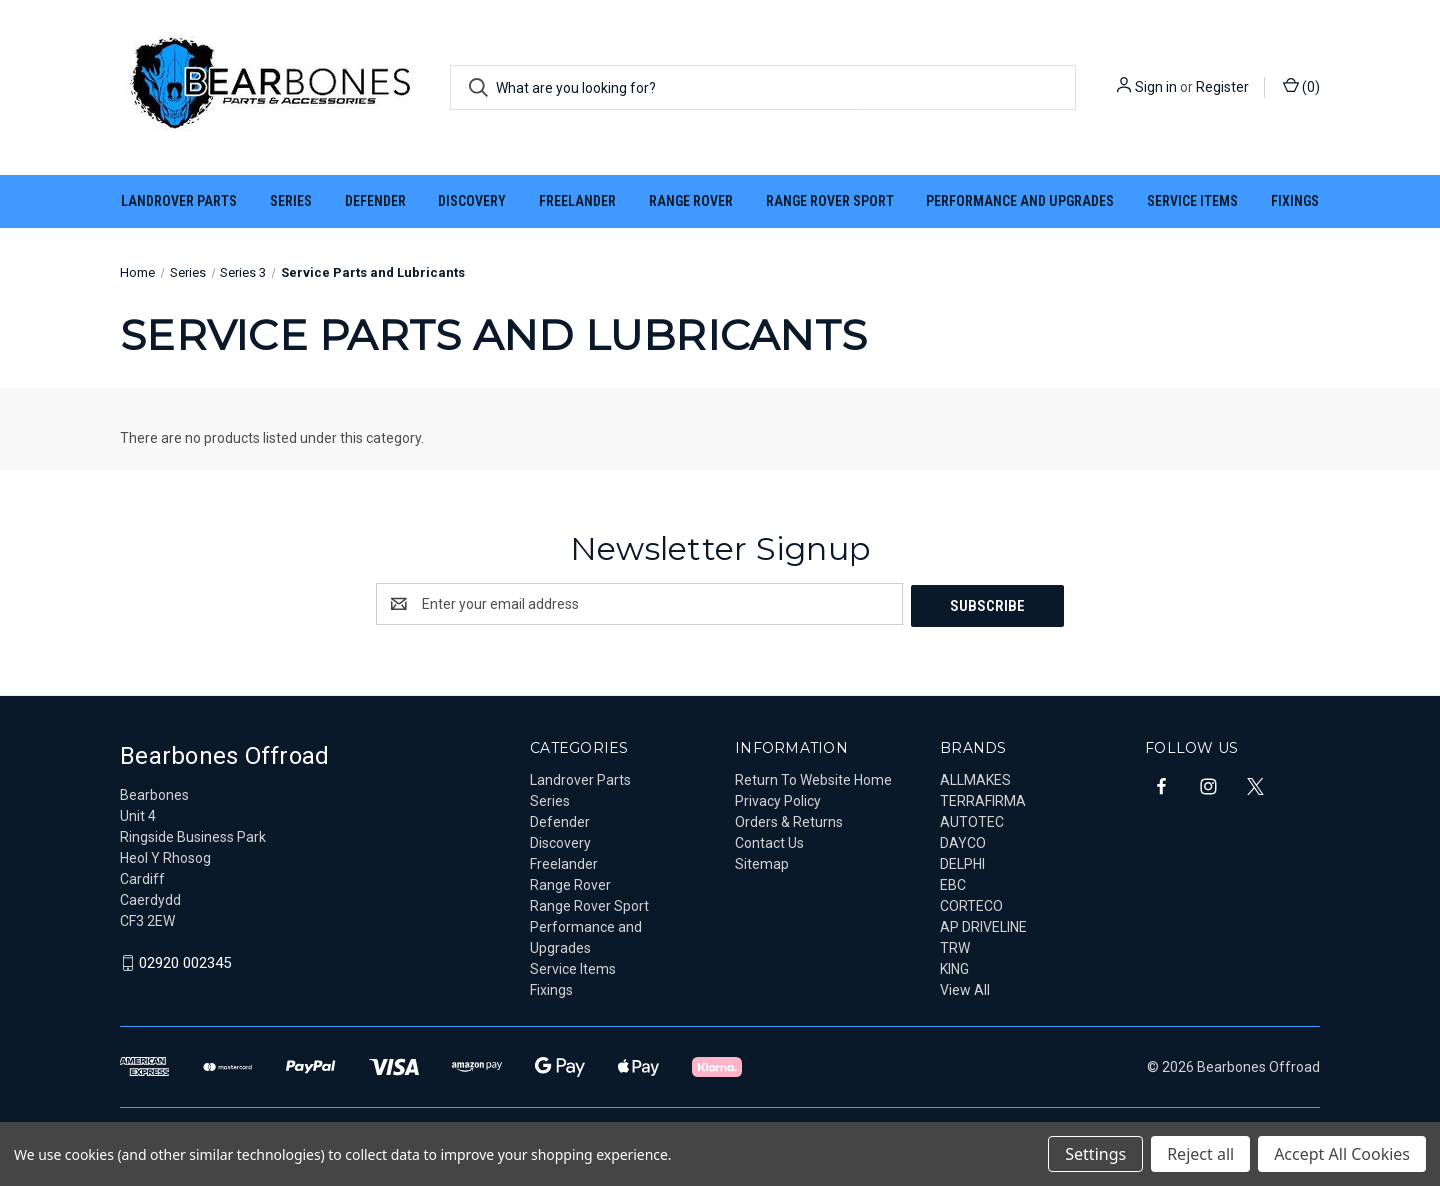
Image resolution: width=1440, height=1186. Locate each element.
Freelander (577, 201)
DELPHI (962, 862)
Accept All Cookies (1342, 1154)
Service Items (1192, 201)
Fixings (1295, 201)
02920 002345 (185, 962)
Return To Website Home (813, 778)
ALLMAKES (975, 778)
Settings (1095, 1154)
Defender (375, 201)
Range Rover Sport (830, 201)
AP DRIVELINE (983, 925)
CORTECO (971, 904)
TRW (955, 946)
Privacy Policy (778, 799)
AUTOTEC (972, 820)
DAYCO (963, 841)
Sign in (1156, 87)
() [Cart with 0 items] (1301, 86)
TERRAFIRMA (983, 799)
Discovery (472, 201)
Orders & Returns (789, 820)
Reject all (1200, 1154)
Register (1222, 87)
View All (965, 988)
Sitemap (762, 862)
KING (954, 967)
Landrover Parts (179, 201)
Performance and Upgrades (1020, 201)
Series (291, 201)
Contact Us (769, 841)
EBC (953, 883)
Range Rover (691, 201)
